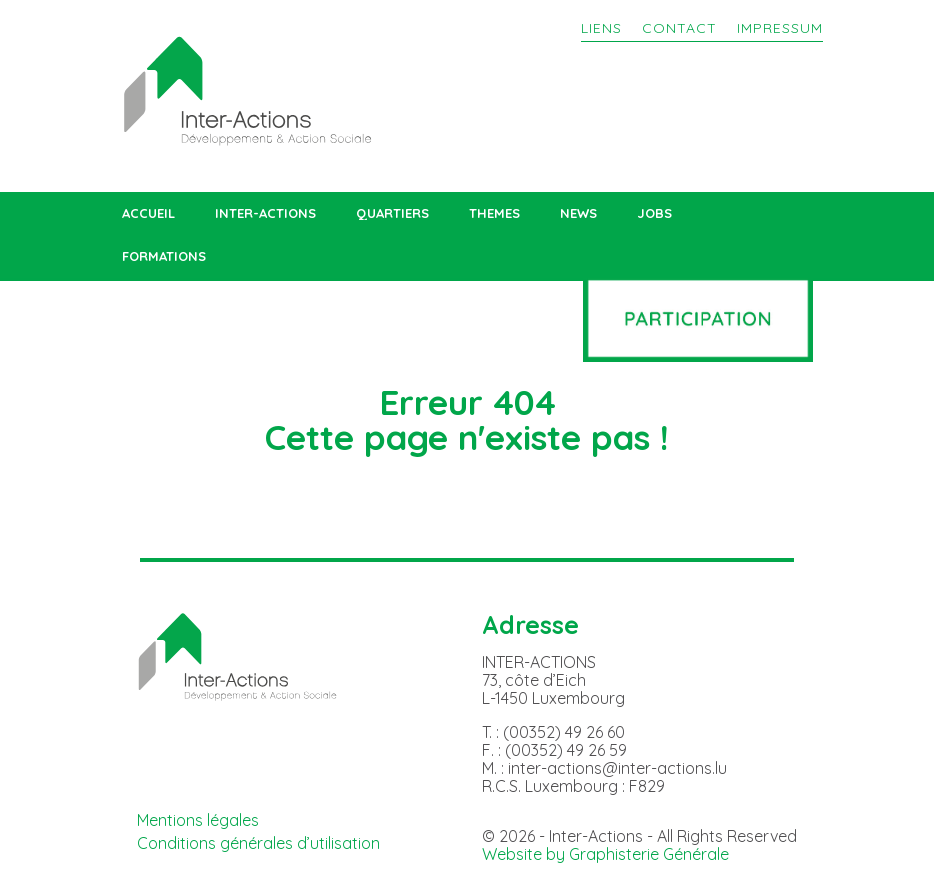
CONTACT (679, 28)
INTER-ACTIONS (265, 213)
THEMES (494, 213)
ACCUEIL (148, 213)
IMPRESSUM (780, 28)
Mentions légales (198, 820)
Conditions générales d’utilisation (258, 843)
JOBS (654, 213)
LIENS (601, 28)
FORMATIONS (164, 256)
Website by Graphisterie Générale (605, 854)
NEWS (578, 213)
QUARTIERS (392, 213)
